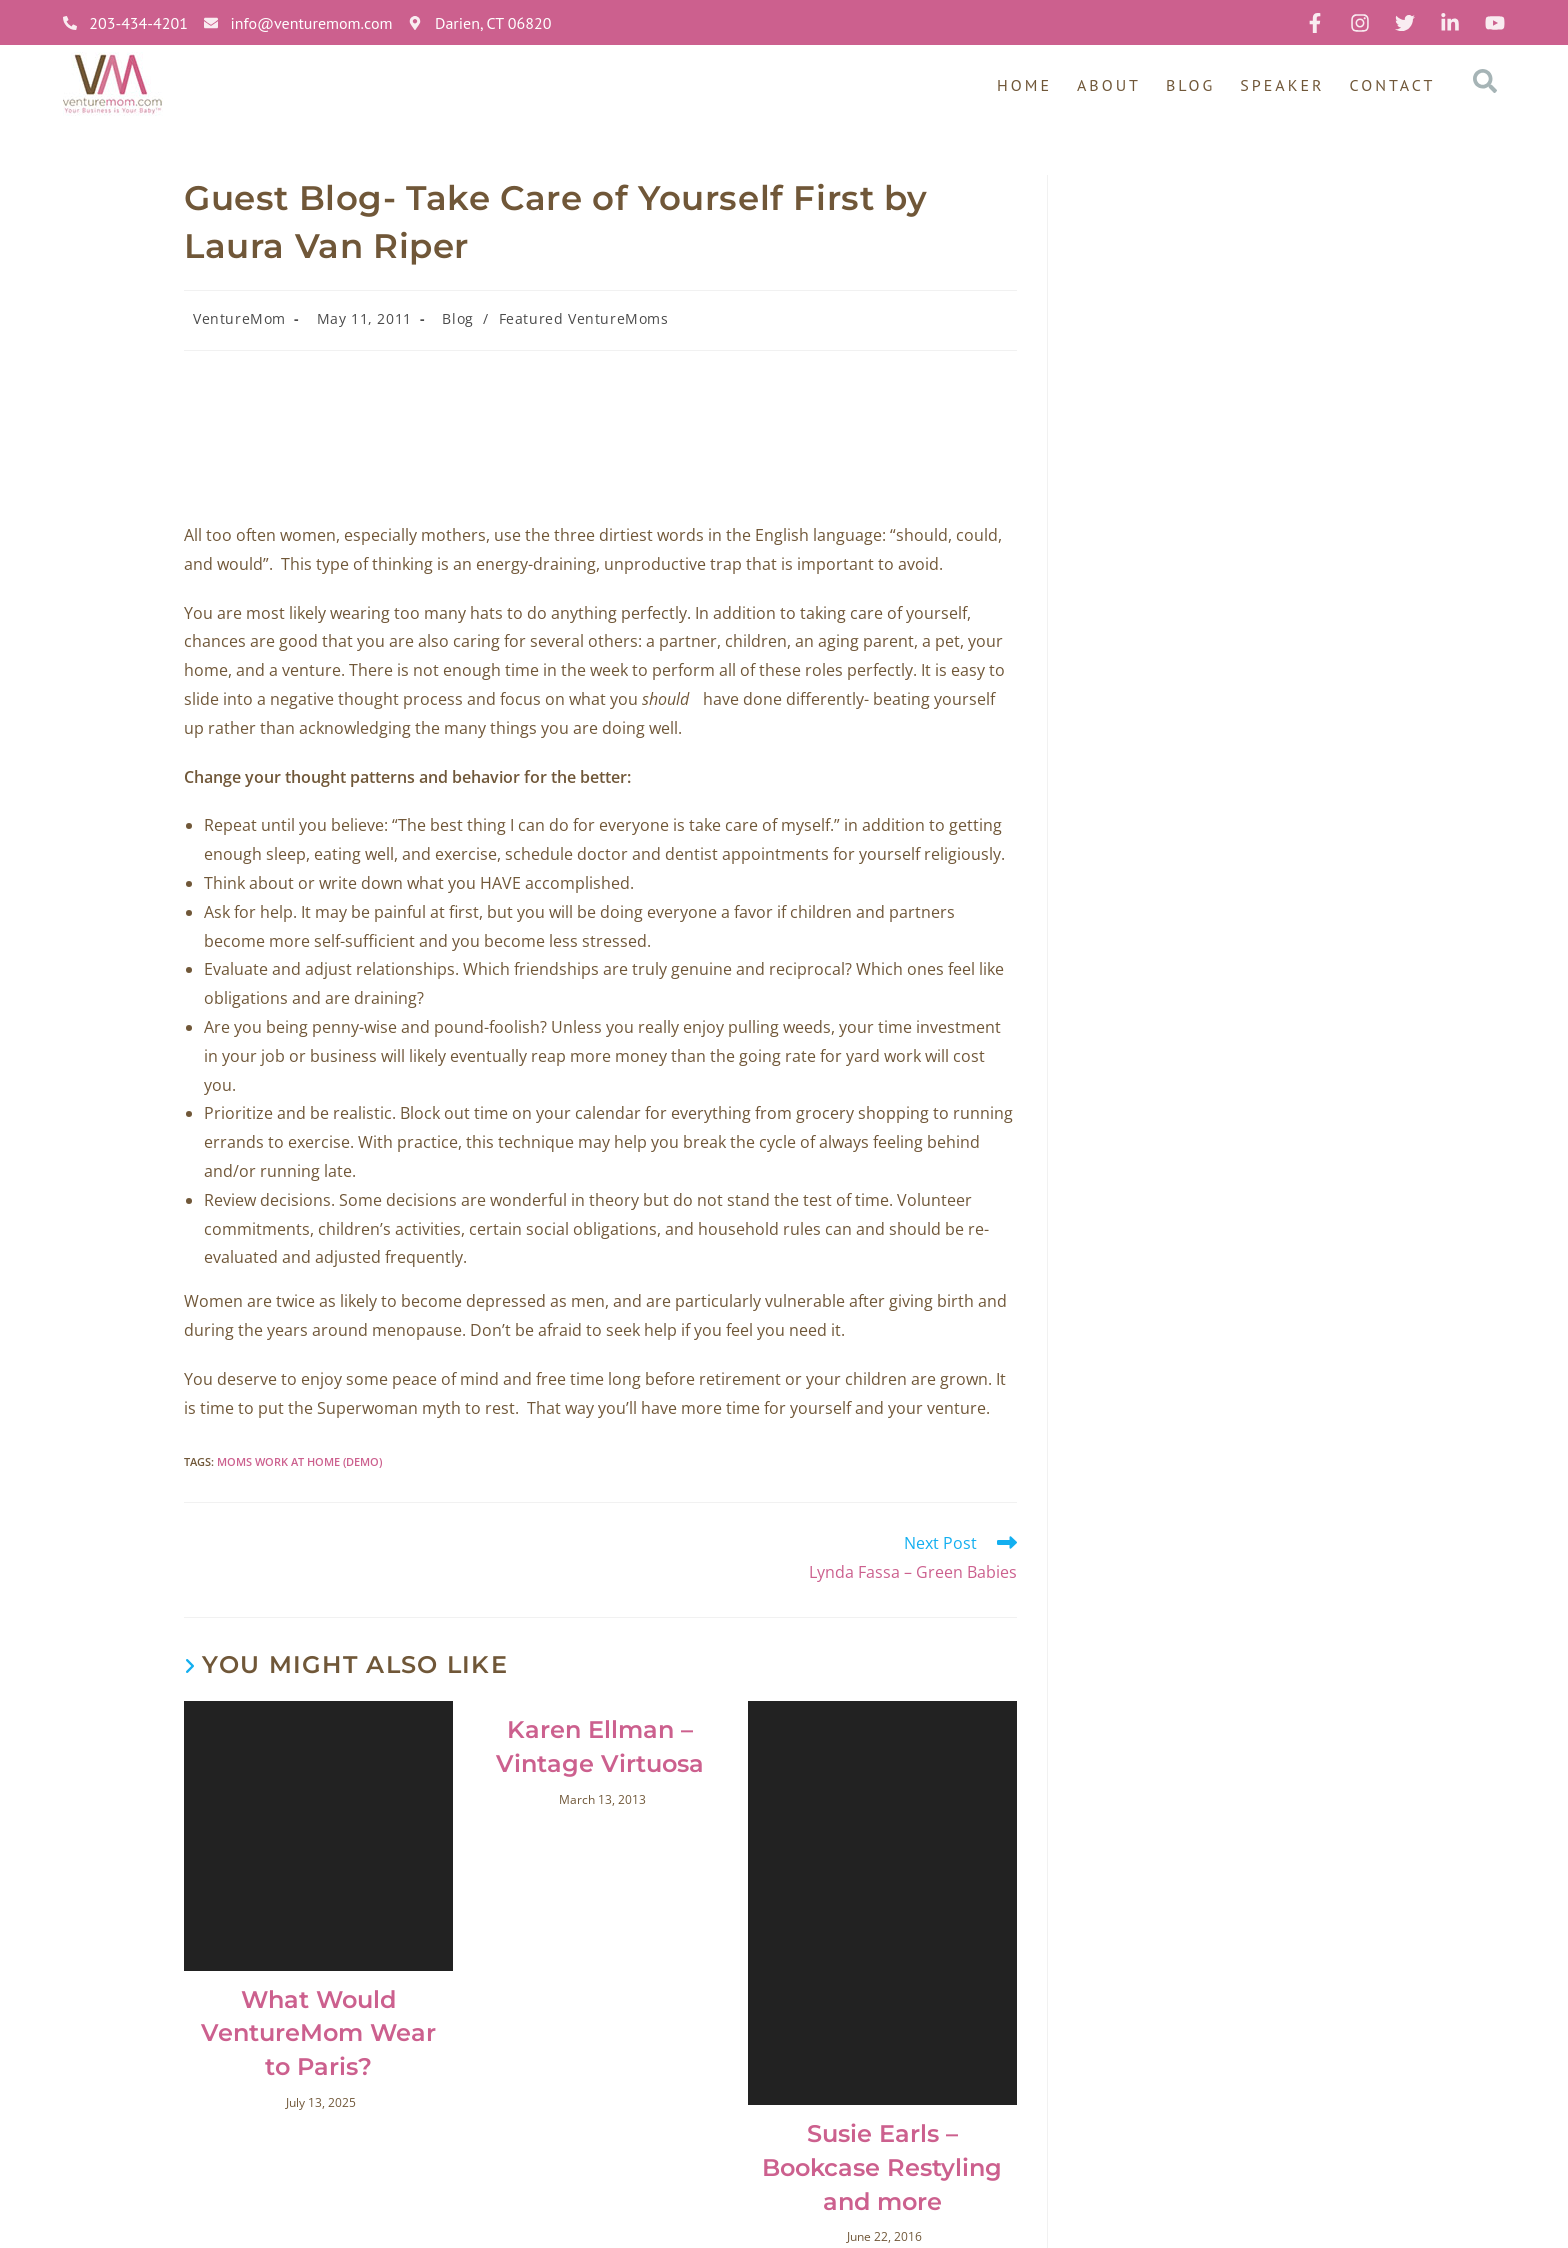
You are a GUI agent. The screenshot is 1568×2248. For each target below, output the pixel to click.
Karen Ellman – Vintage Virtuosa (600, 1746)
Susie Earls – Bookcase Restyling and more (882, 2167)
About (1109, 85)
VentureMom (239, 318)
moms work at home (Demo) (299, 1461)
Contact (1393, 85)
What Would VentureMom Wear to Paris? (318, 2033)
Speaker (1282, 85)
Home (1024, 85)
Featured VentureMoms (584, 318)
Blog (1190, 85)
